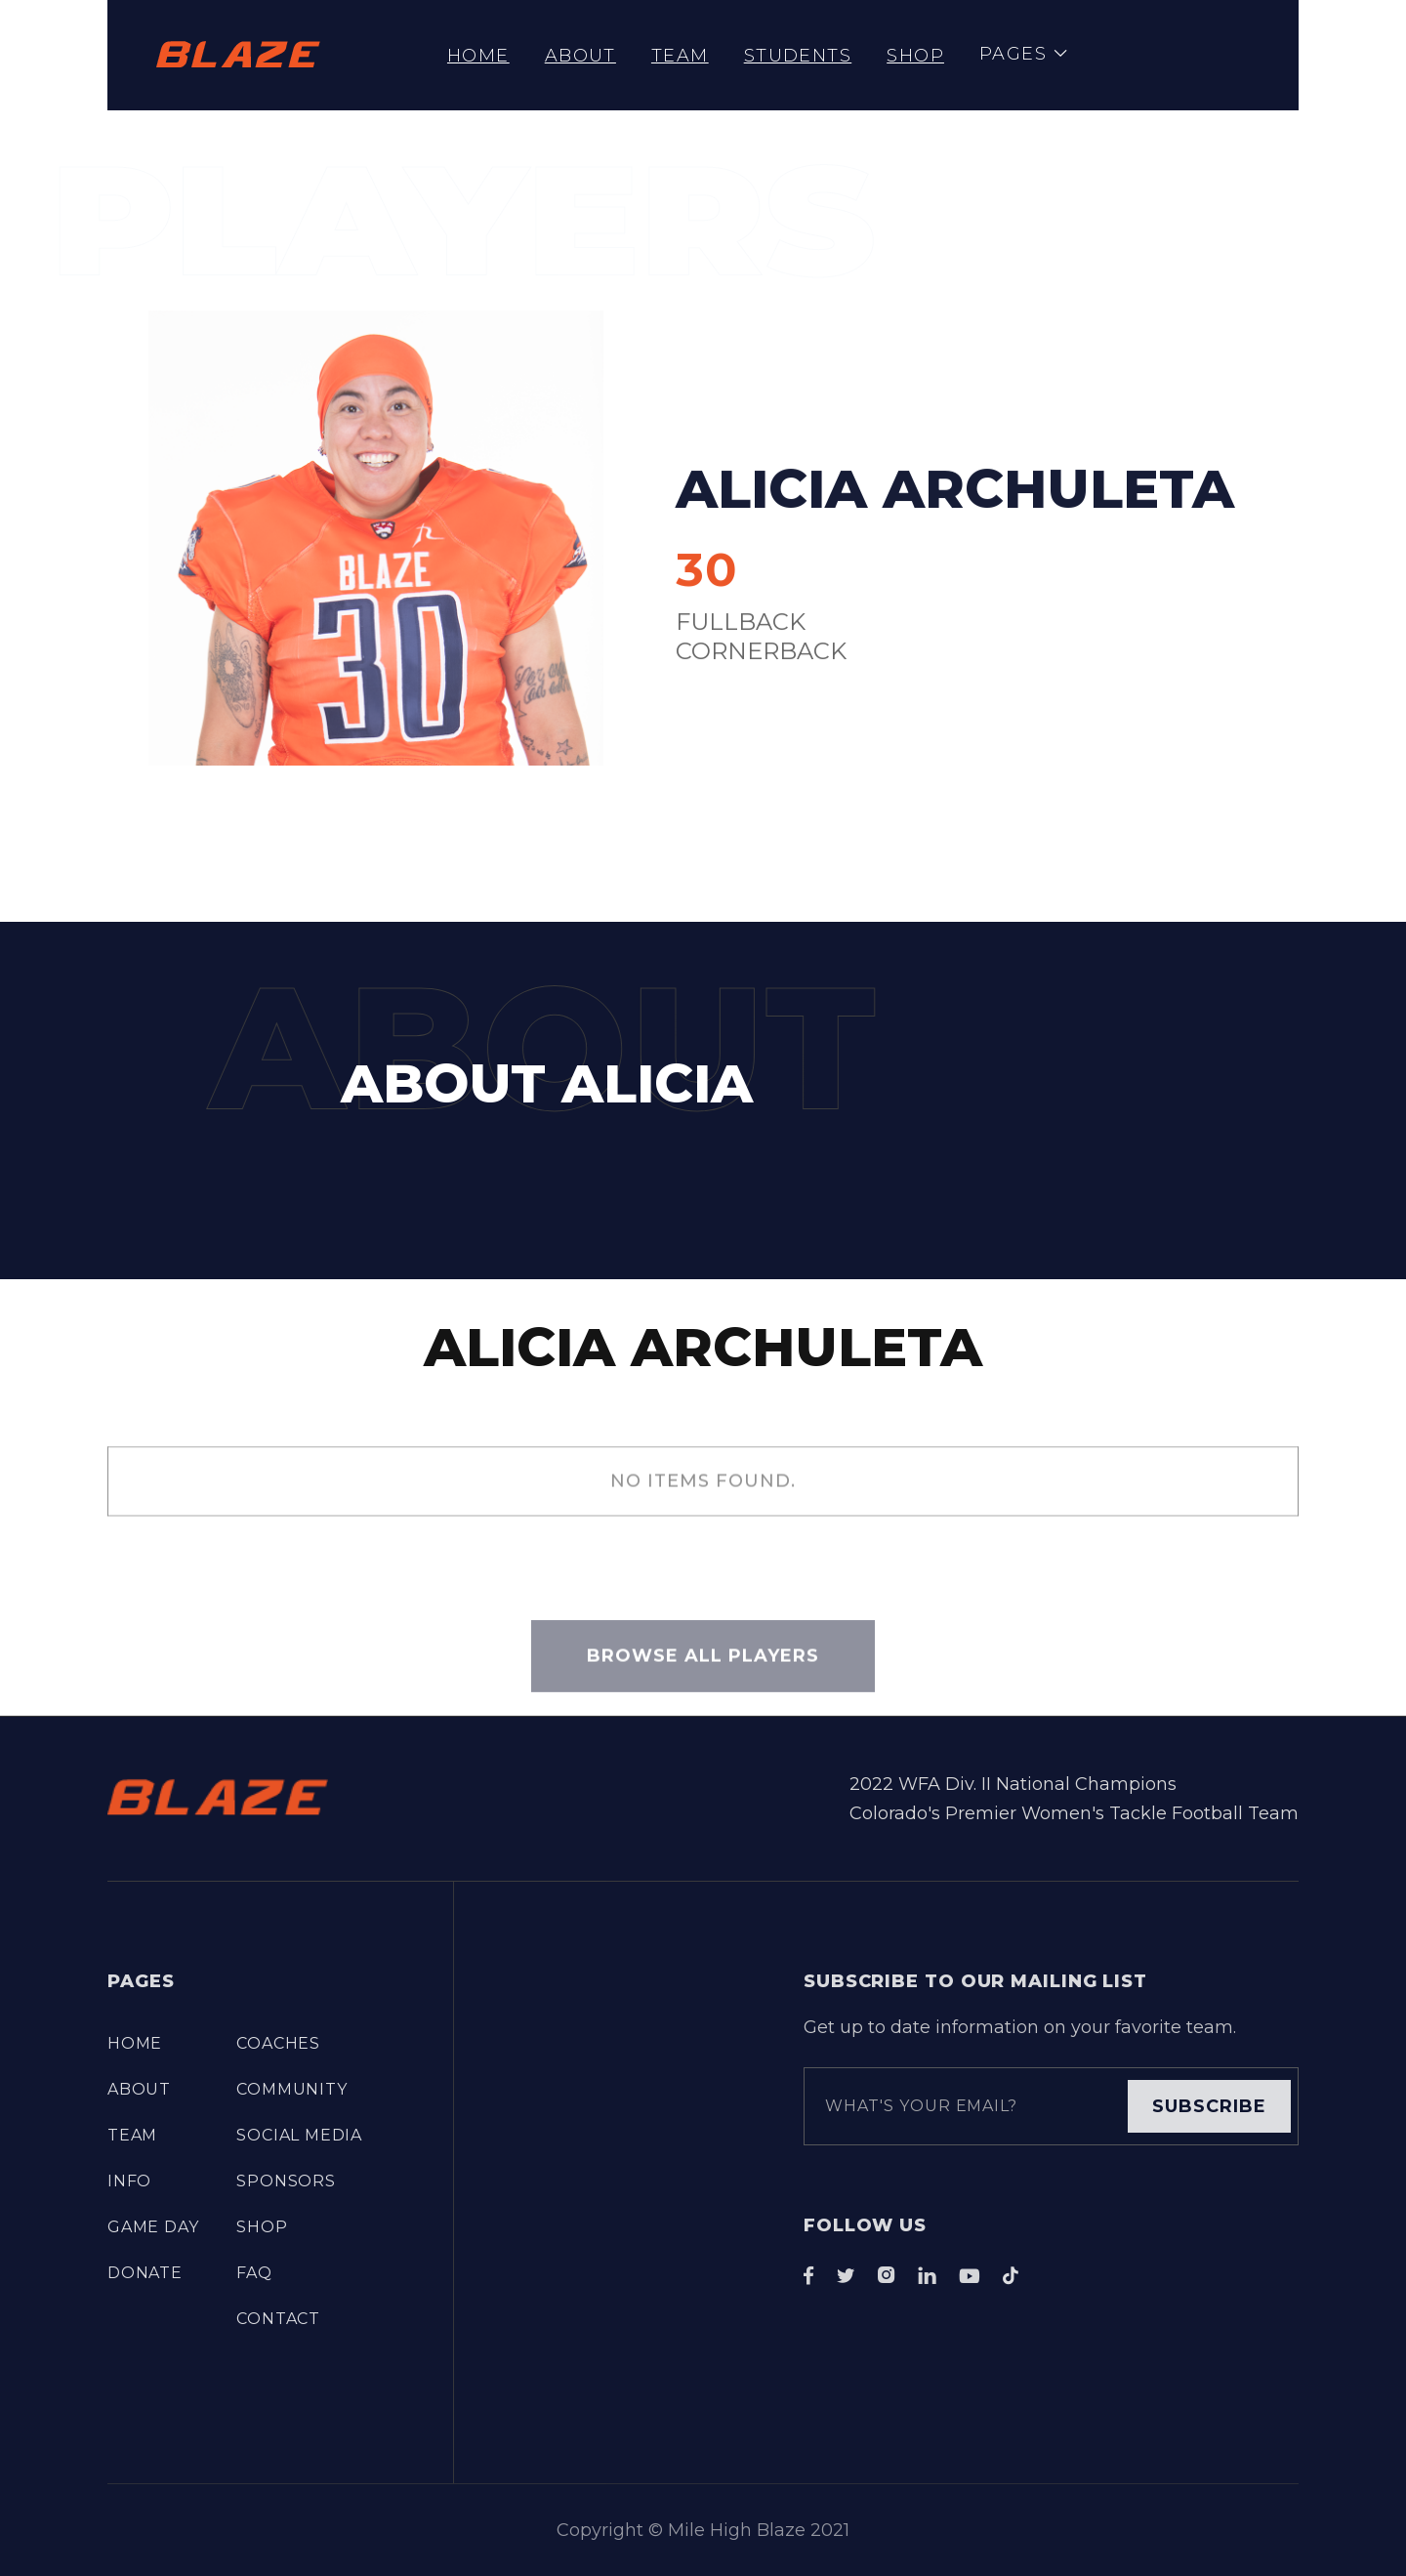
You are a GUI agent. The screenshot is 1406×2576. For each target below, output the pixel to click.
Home (478, 55)
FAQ (253, 2273)
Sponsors (285, 2181)
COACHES (278, 2043)
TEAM (680, 55)
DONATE (145, 2273)
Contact (278, 2318)
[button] (1023, 55)
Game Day (152, 2227)
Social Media (299, 2135)
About (580, 55)
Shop (915, 55)
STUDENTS (798, 55)
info (129, 2181)
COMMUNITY (291, 2089)
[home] (238, 55)
